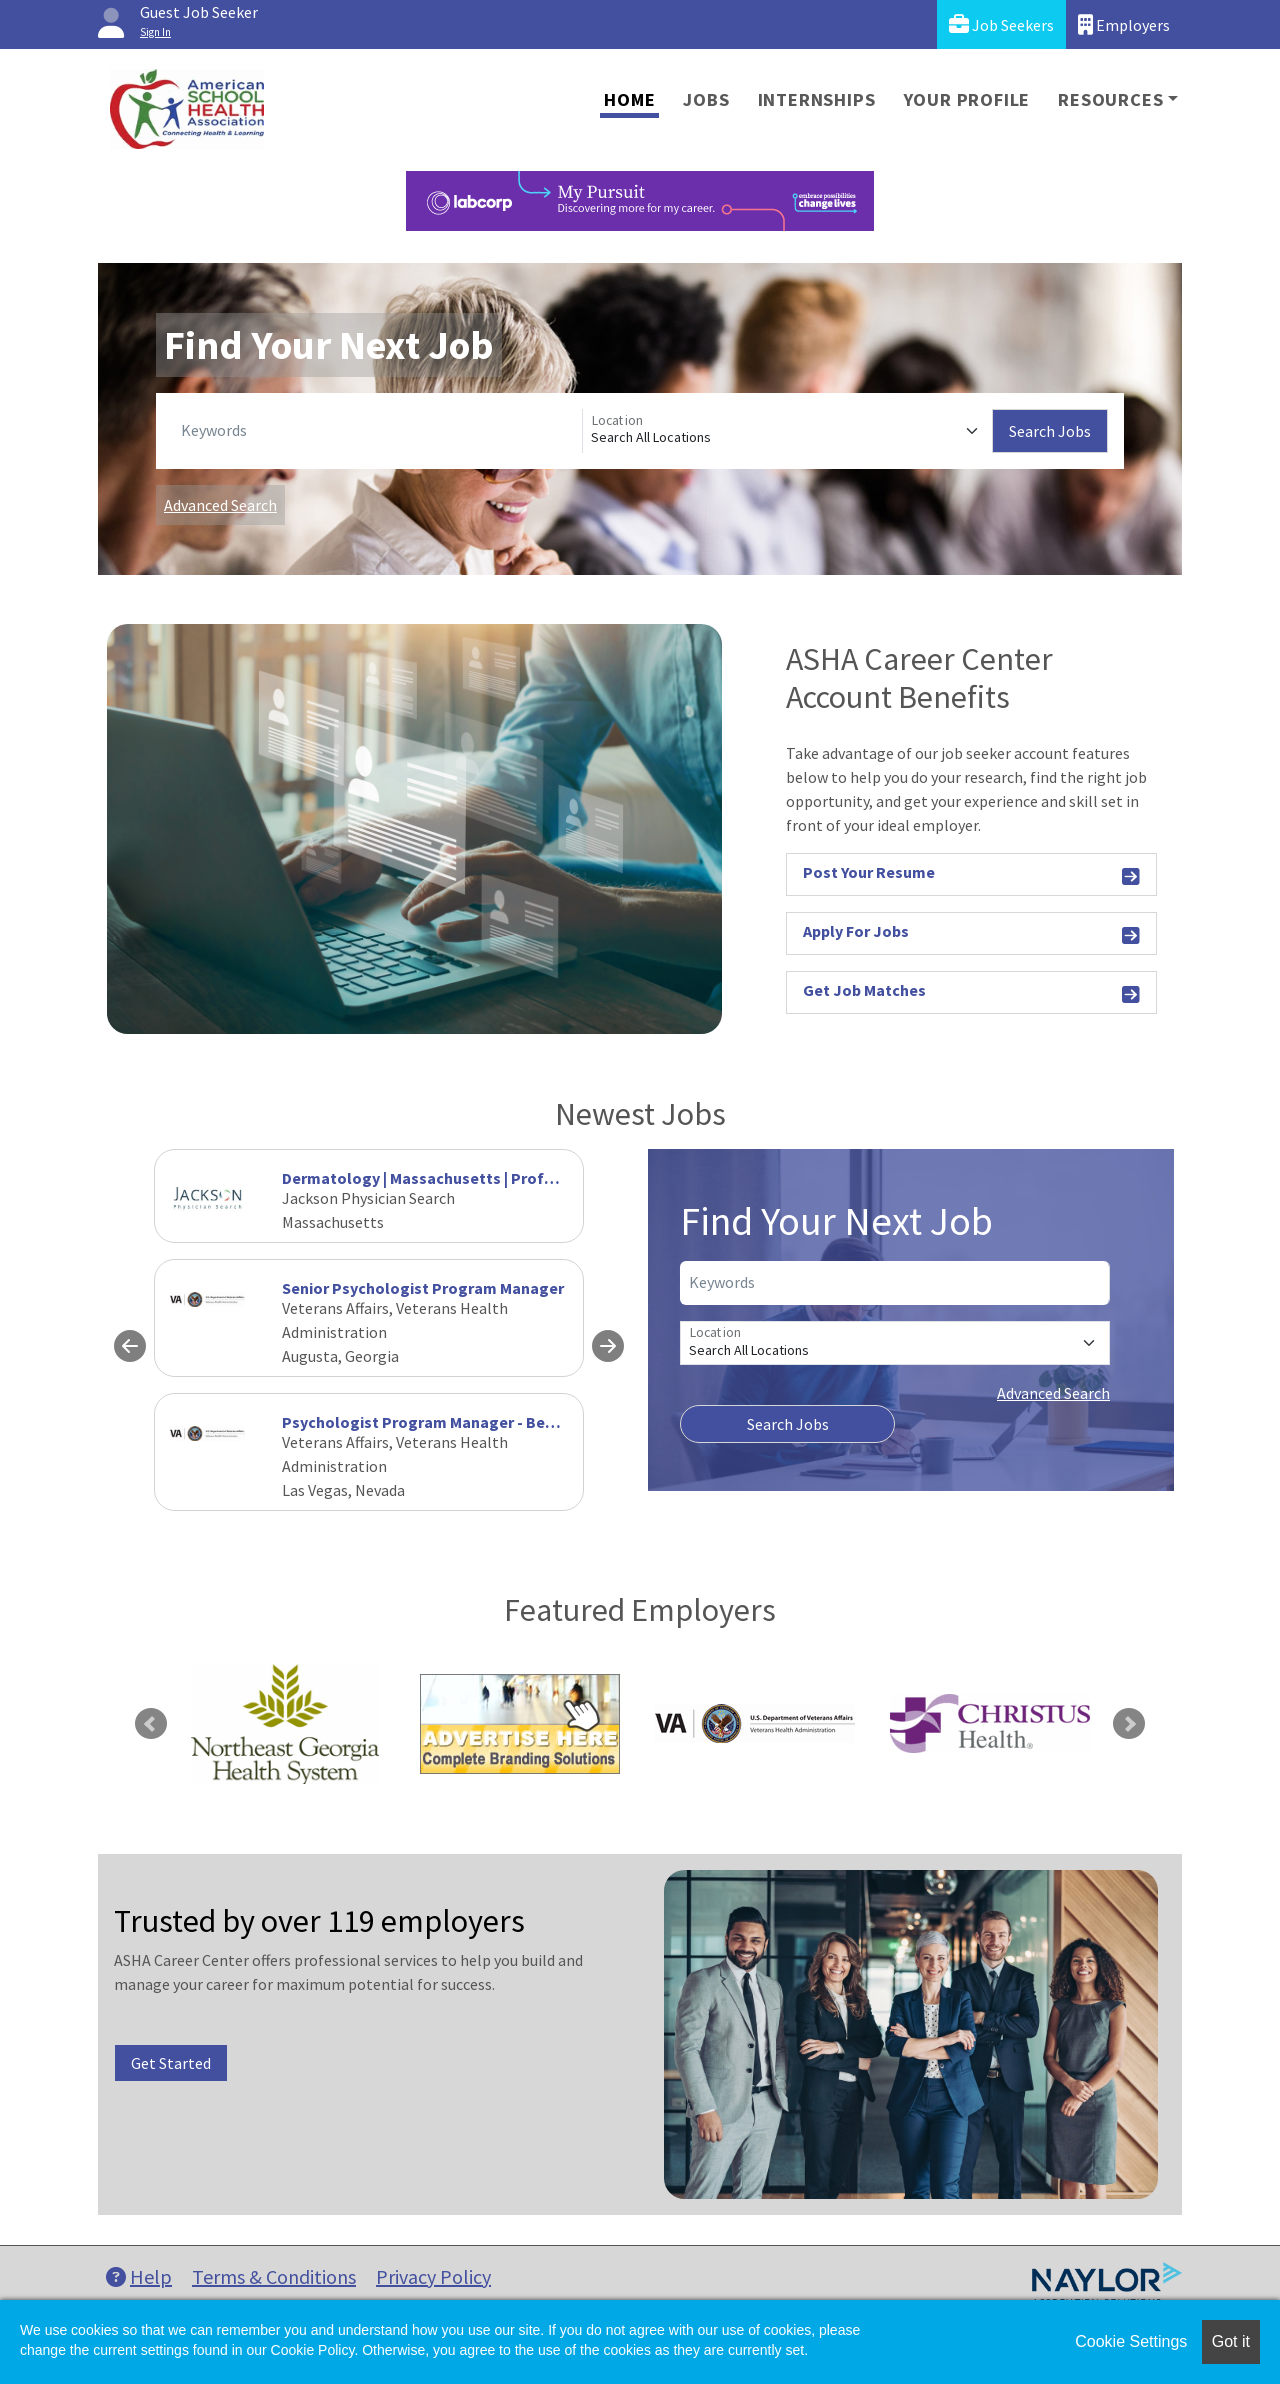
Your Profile (967, 99)
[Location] (787, 431)
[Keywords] (377, 431)
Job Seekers (1001, 24)
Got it (1231, 2341)
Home (629, 99)
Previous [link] (151, 1724)
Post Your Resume (971, 875)
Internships (817, 99)
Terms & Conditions (274, 2276)
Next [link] (1129, 1724)
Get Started (171, 2063)
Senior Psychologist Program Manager (423, 1288)
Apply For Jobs (971, 934)
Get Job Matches (971, 993)
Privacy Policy (433, 2276)
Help (139, 2276)
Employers (1124, 24)
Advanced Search (220, 505)
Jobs (706, 99)
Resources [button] (1110, 99)
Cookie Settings (1131, 2341)
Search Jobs (1050, 431)
